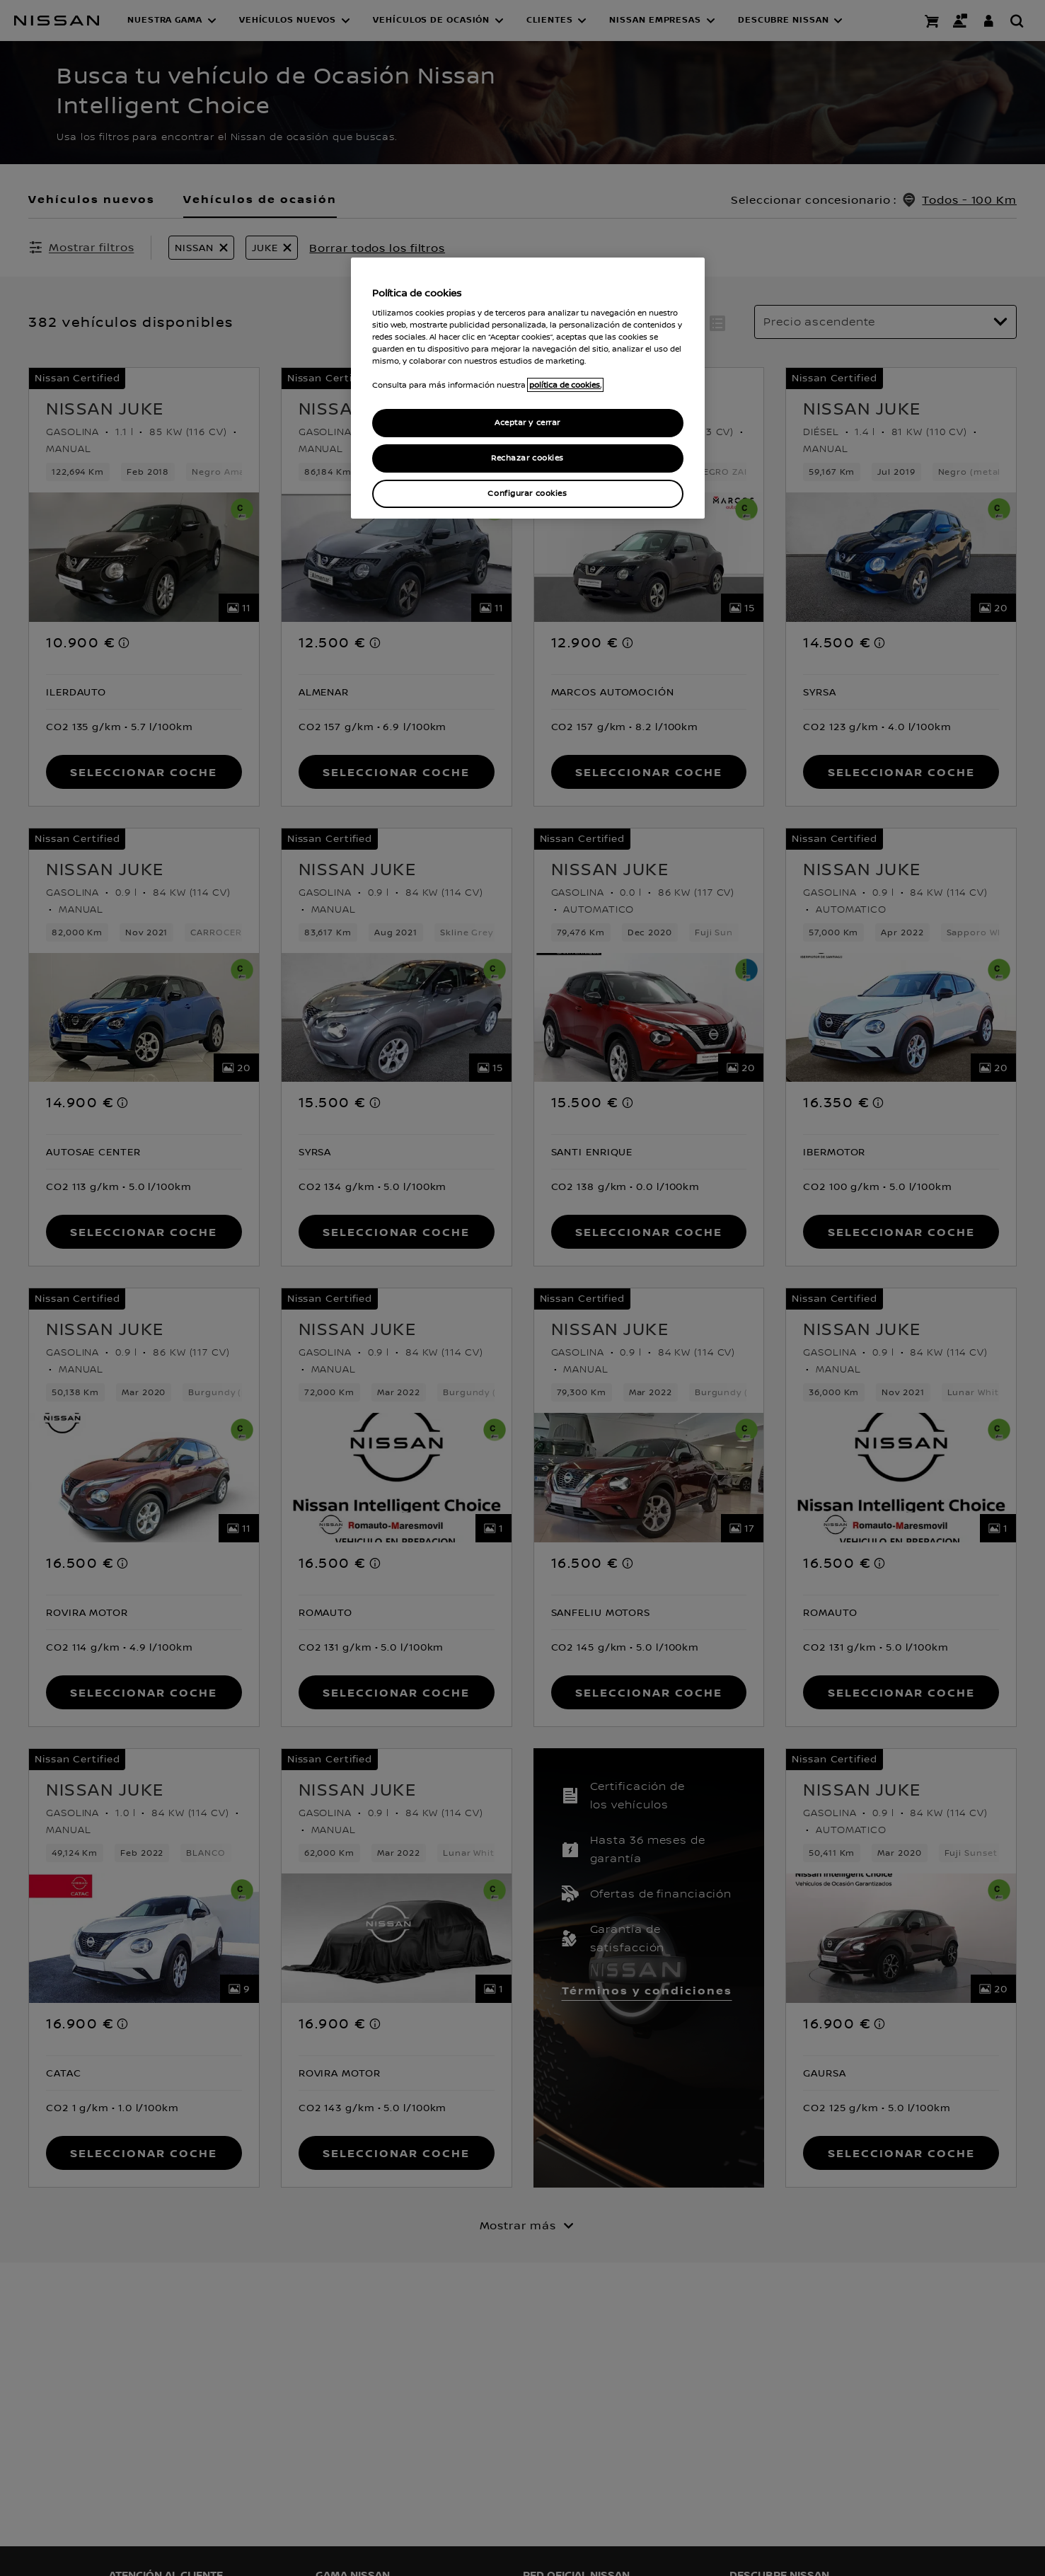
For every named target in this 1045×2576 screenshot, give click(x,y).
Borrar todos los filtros (377, 247)
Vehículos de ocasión (260, 199)
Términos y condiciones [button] (647, 1990)
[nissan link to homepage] (56, 20)
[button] (172, 20)
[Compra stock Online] (932, 20)
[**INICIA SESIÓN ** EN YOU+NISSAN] (988, 20)
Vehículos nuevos (91, 199)
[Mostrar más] (523, 2225)
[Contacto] (960, 20)
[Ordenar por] (885, 322)
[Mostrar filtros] (81, 247)
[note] (124, 642)
